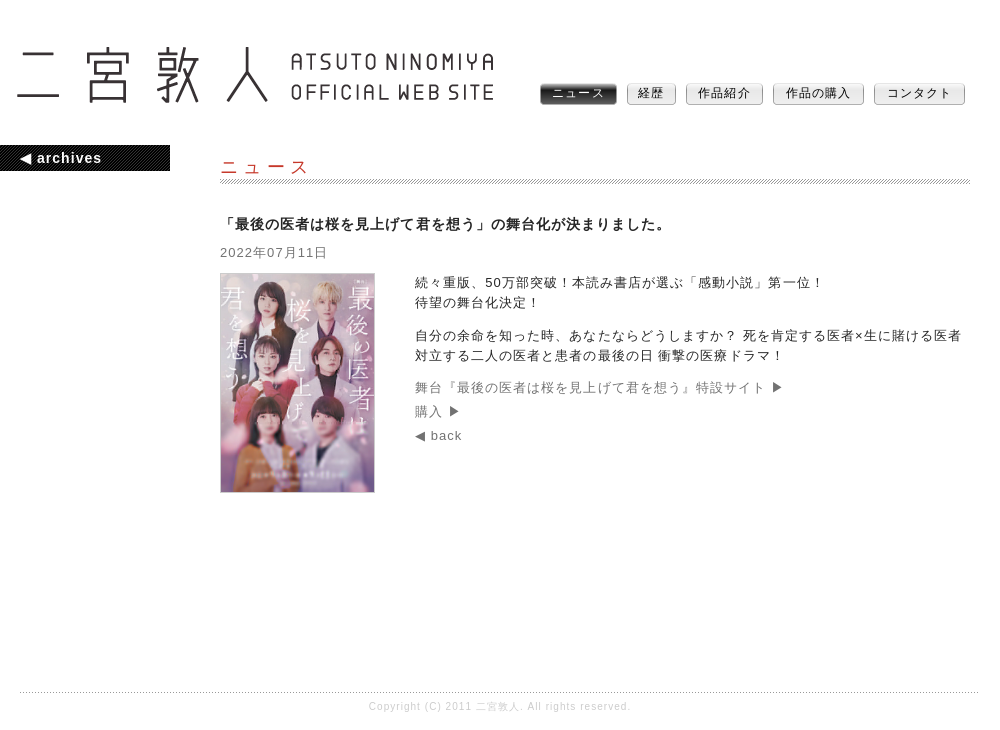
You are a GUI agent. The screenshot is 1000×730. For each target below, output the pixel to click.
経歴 (651, 93)
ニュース (578, 93)
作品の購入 (818, 93)
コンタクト (919, 93)
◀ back (438, 435)
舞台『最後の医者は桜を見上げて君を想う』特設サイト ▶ (600, 387)
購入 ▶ (438, 411)
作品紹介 (724, 93)
